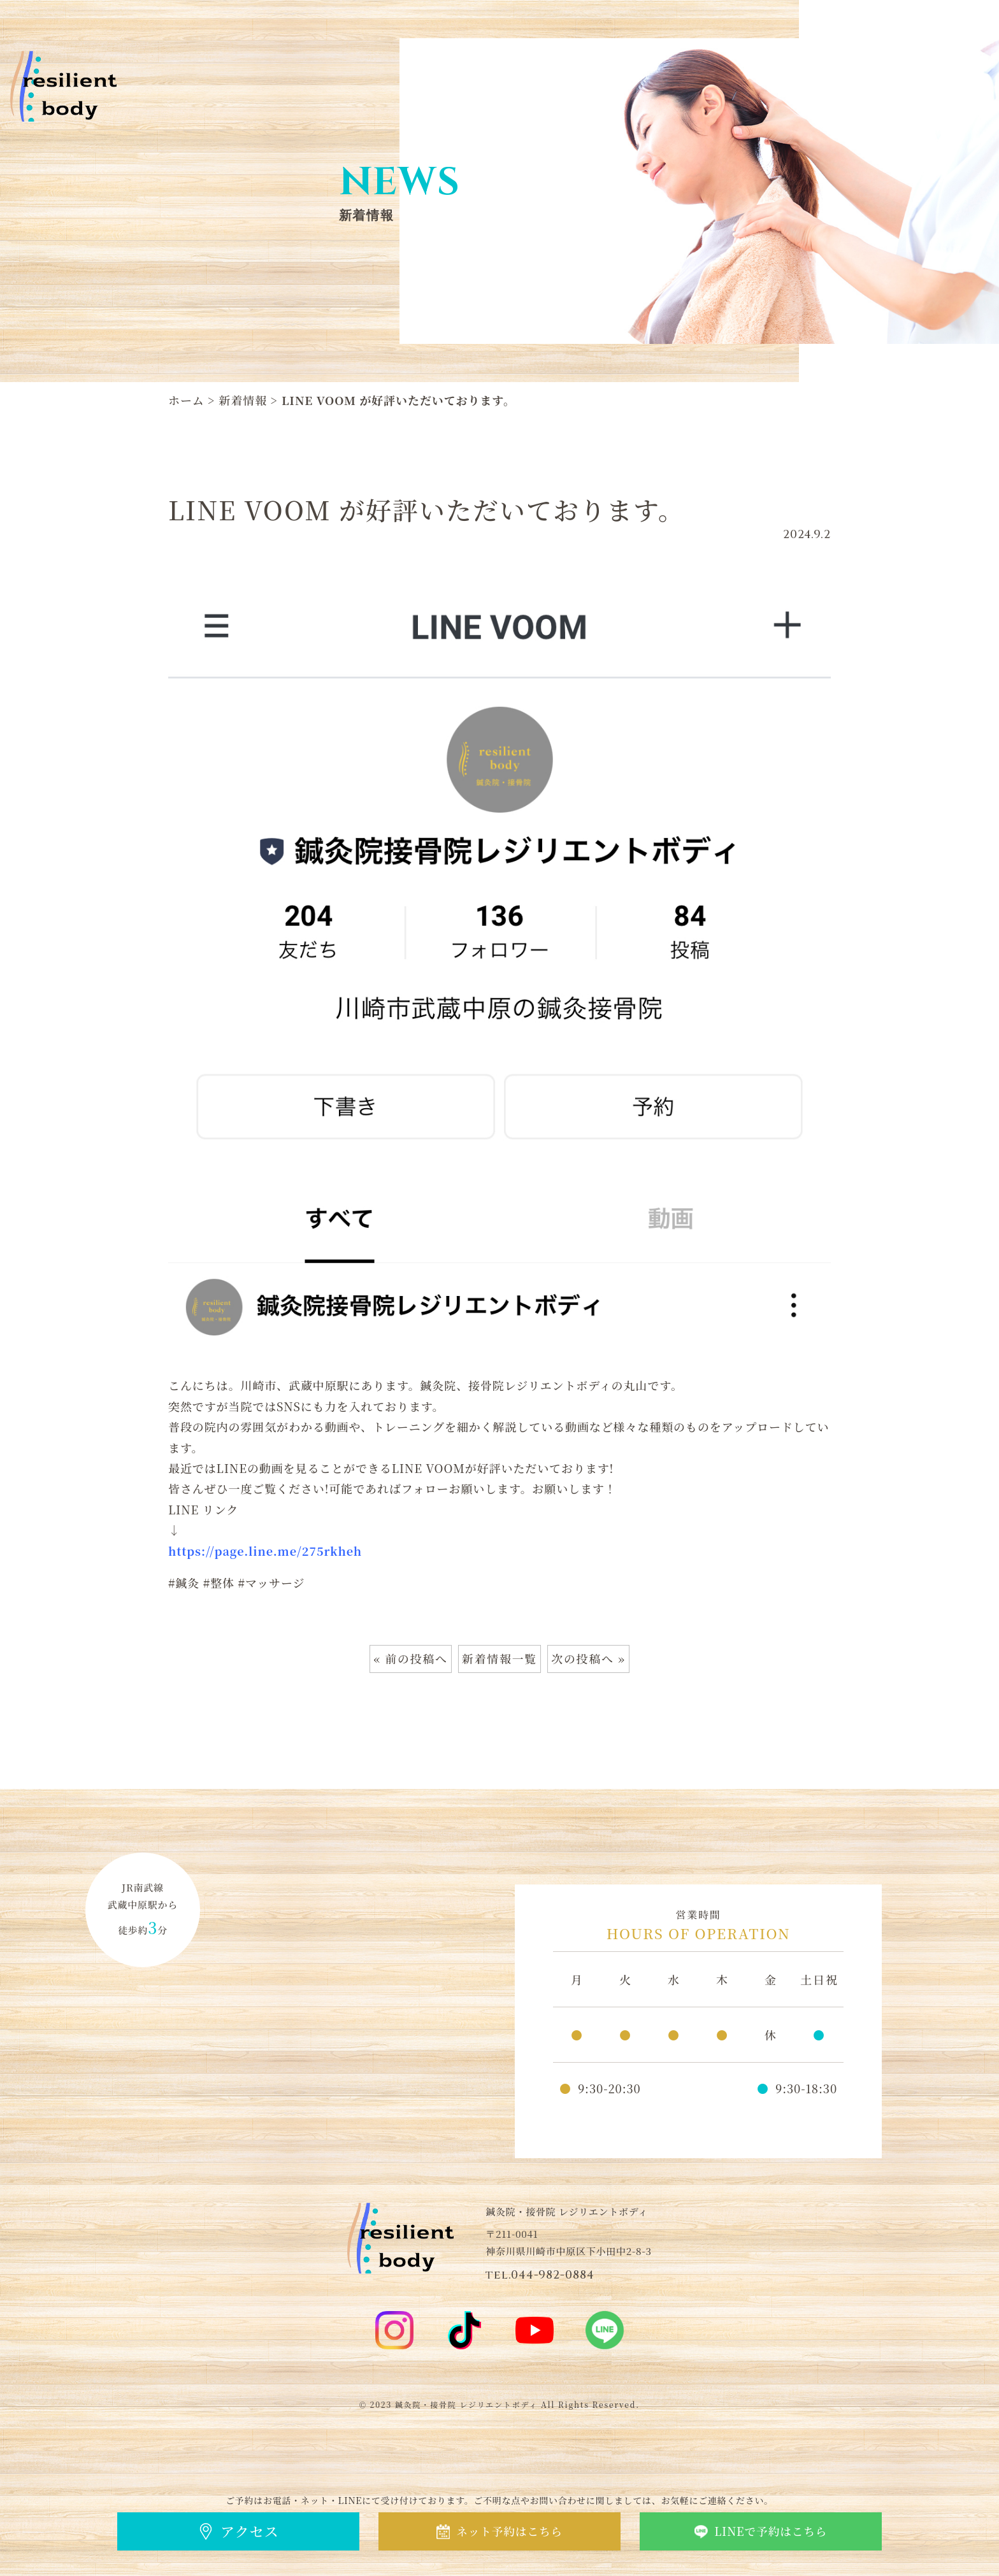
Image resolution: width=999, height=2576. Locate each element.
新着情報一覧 (500, 1659)
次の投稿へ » (589, 1659)
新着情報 (243, 400)
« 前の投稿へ (410, 1659)
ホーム (186, 400)
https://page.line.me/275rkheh (265, 1550)
